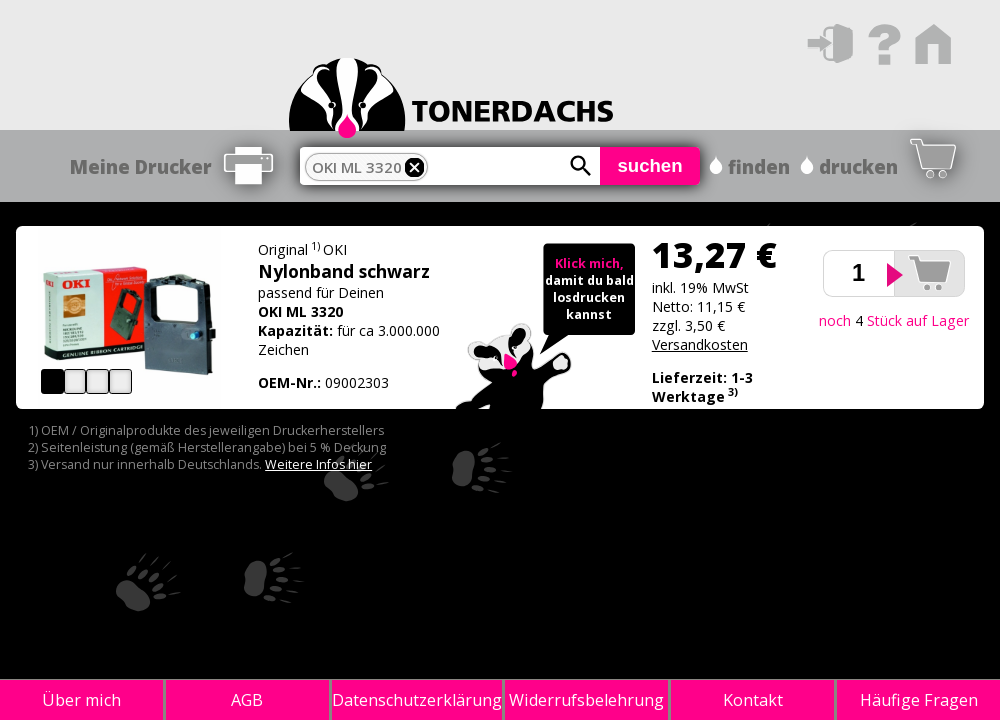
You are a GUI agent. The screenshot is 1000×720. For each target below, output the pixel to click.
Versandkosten (700, 344)
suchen (649, 165)
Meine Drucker (141, 166)
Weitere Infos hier (318, 464)
